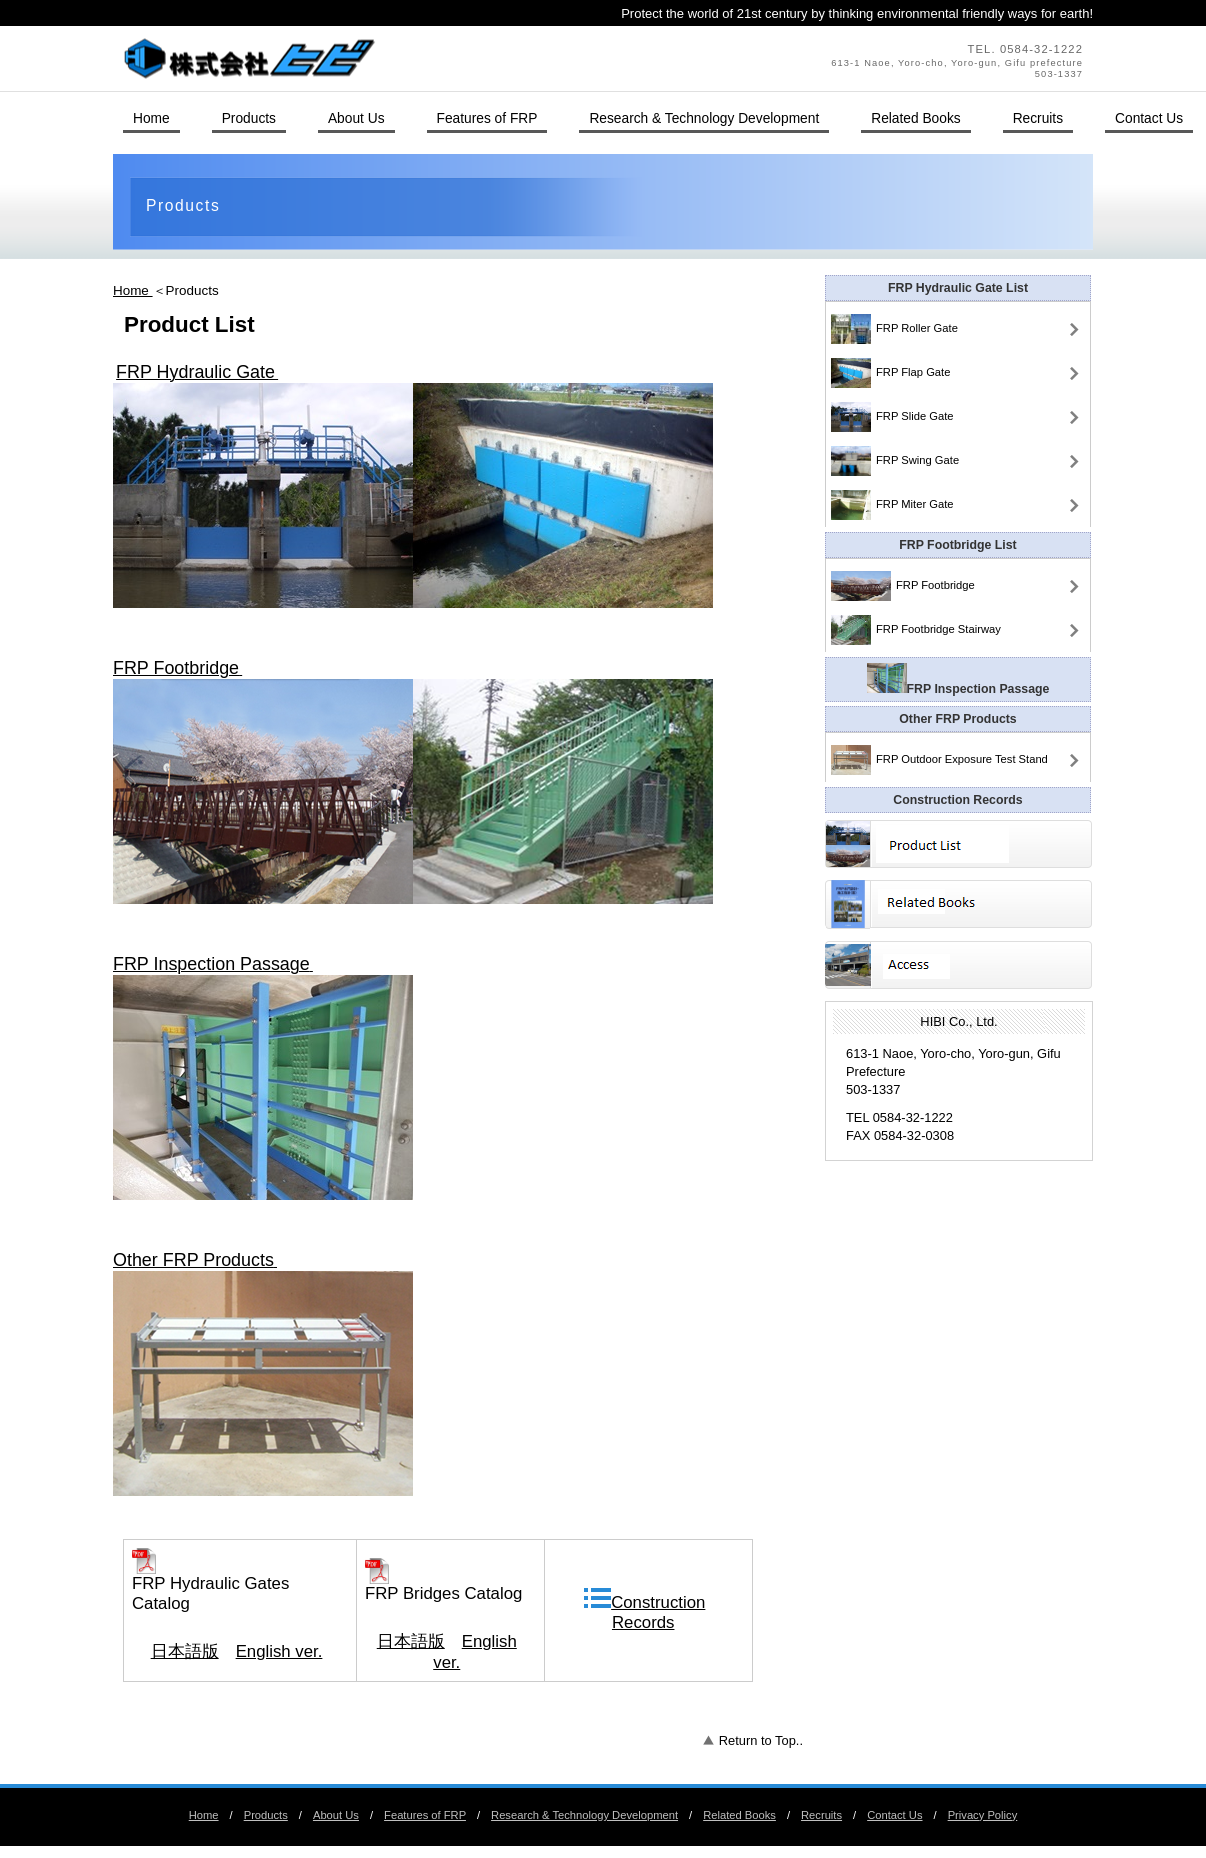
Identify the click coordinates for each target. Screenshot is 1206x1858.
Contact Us (1149, 118)
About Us (336, 1815)
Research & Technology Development (584, 1815)
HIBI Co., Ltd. (388, 58)
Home (133, 290)
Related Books (739, 1815)
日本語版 (185, 1651)
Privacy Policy (983, 1815)
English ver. (279, 1651)
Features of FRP (425, 1815)
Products (266, 1815)
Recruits (821, 1815)
